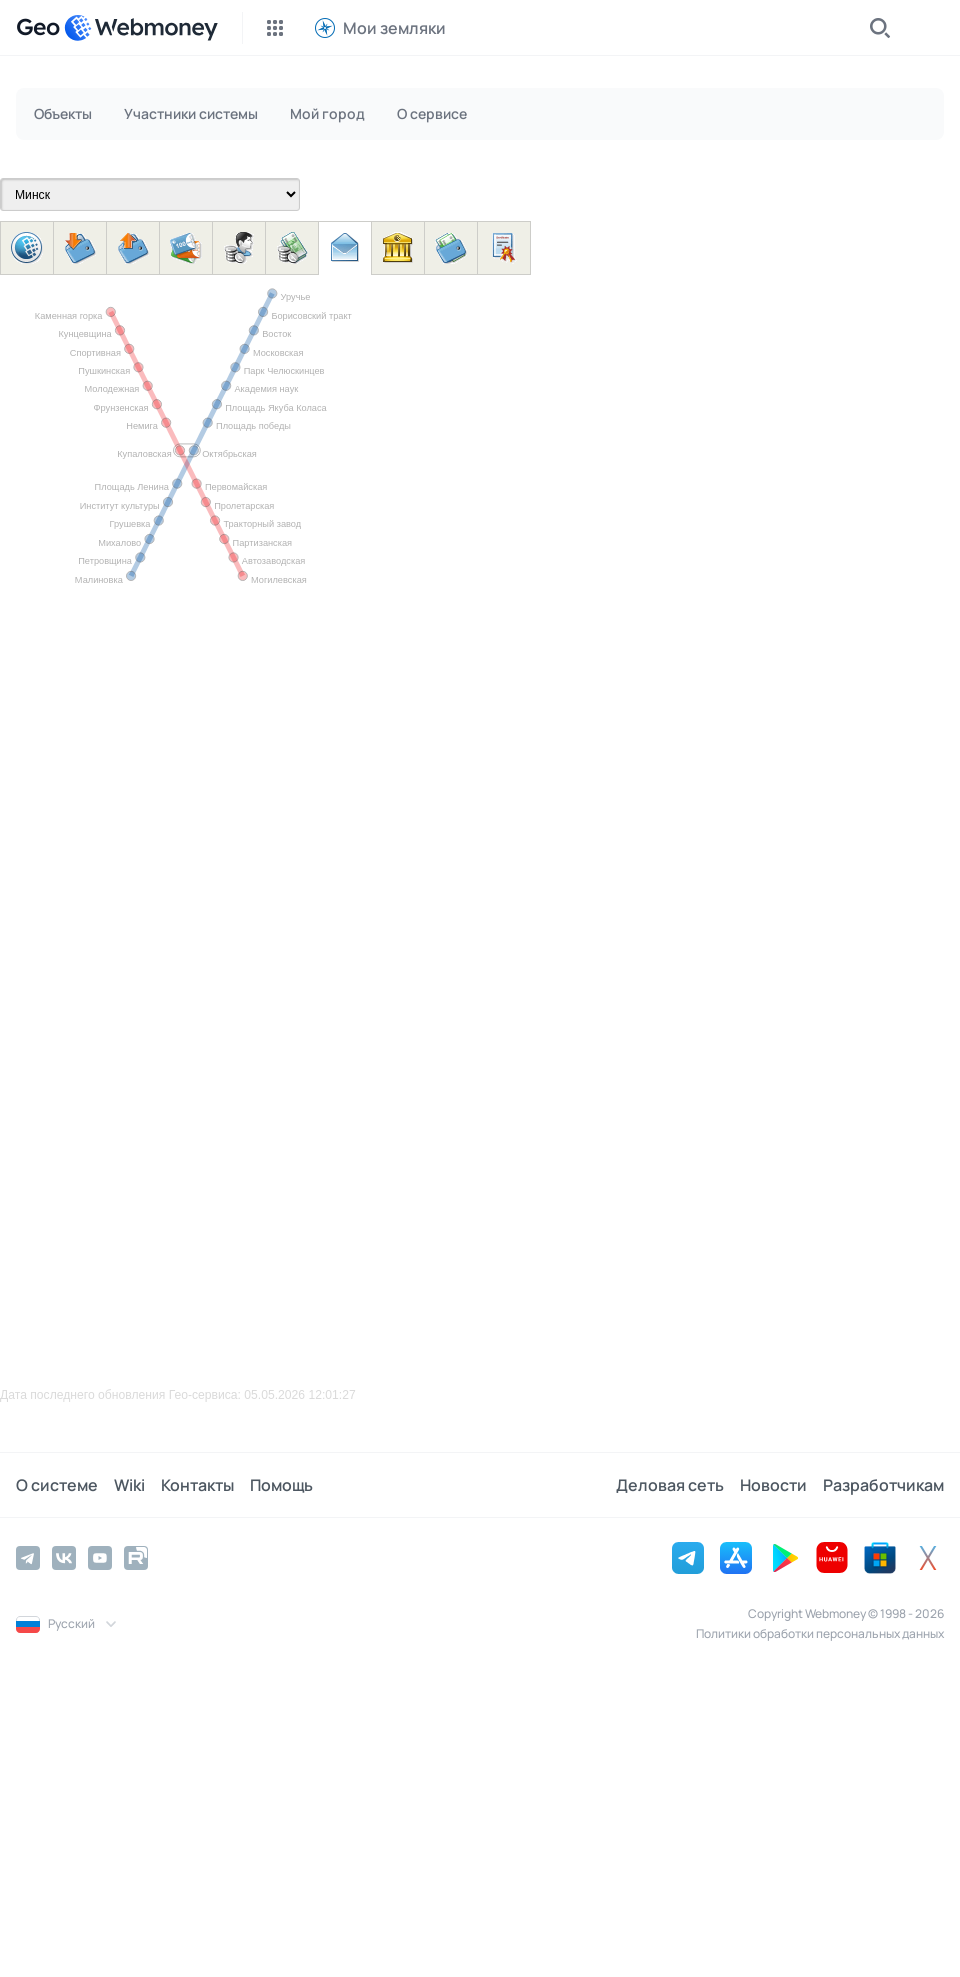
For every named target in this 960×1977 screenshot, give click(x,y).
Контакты (197, 1485)
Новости (773, 1485)
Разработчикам (883, 1485)
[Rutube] (136, 1558)
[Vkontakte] (64, 1558)
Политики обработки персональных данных (820, 1633)
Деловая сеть (670, 1485)
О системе (57, 1485)
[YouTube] (100, 1558)
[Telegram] (28, 1558)
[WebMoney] (141, 28)
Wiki (129, 1485)
